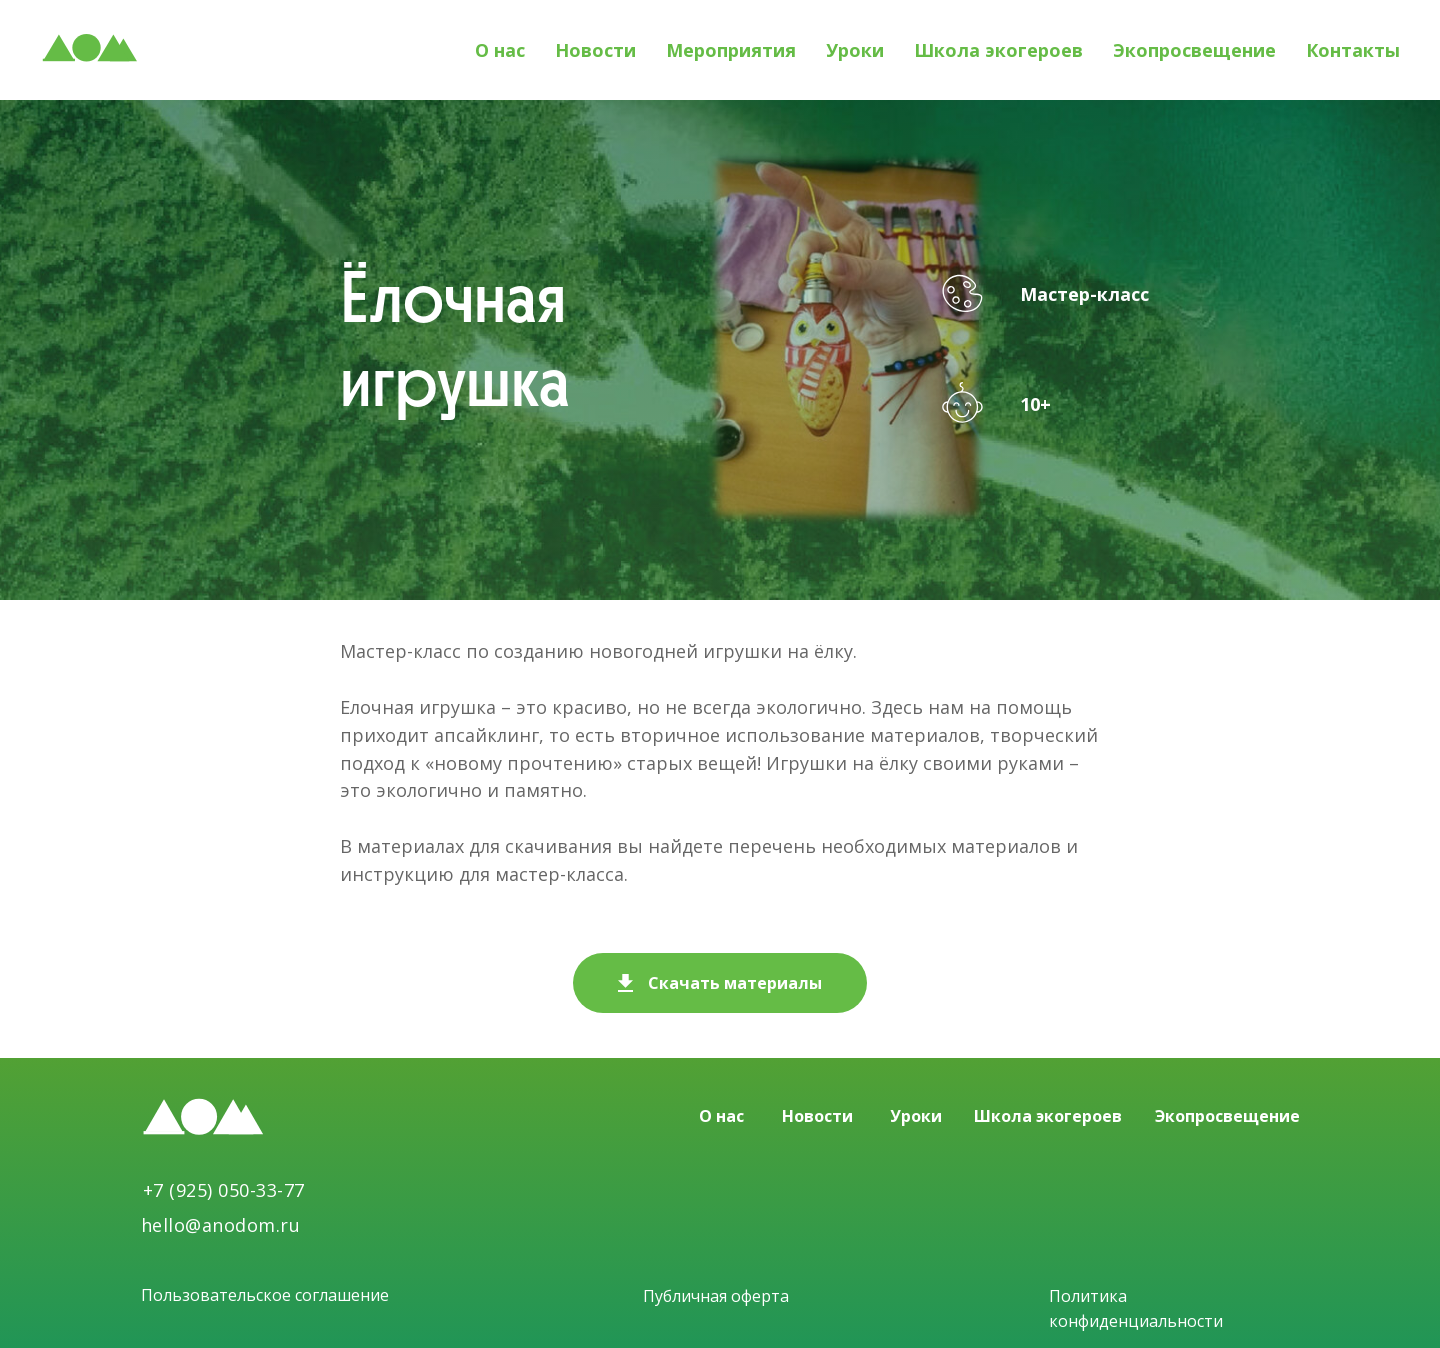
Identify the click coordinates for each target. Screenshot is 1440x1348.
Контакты (1353, 50)
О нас (500, 50)
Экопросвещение (1194, 50)
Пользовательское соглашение (265, 1295)
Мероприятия (731, 50)
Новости (595, 50)
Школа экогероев (998, 50)
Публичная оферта (716, 1296)
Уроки (855, 50)
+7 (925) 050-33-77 (224, 1190)
